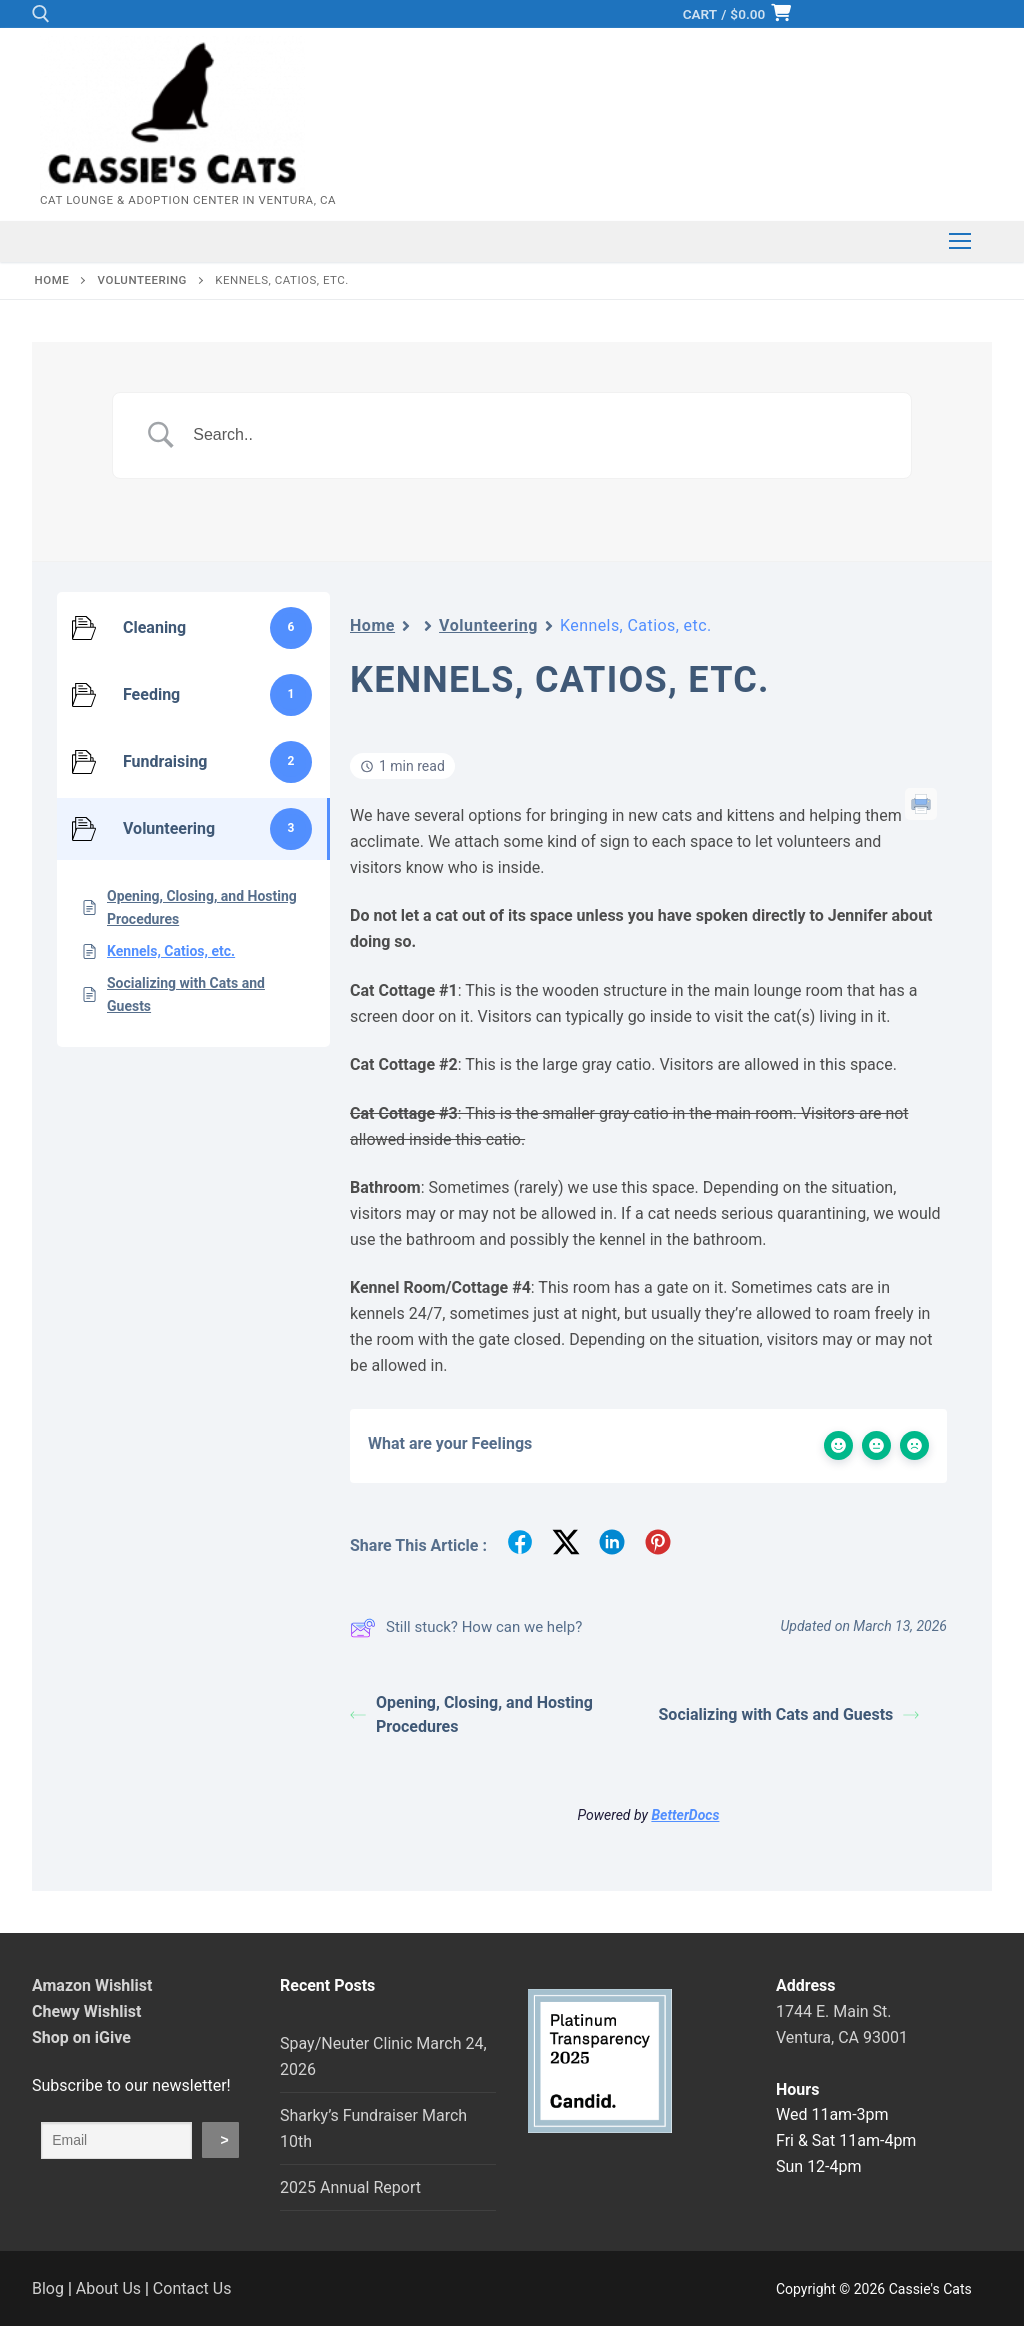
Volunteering (488, 625)
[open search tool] (41, 14)
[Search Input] (537, 436)
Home (372, 625)
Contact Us (192, 2288)
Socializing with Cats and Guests (789, 1714)
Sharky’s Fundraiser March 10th (373, 2128)
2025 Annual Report (350, 2187)
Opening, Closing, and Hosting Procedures (471, 1714)
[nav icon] (960, 242)
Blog (48, 2288)
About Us (108, 2288)
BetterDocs (685, 1815)
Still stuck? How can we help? (466, 1628)
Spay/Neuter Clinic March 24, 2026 (383, 2056)
